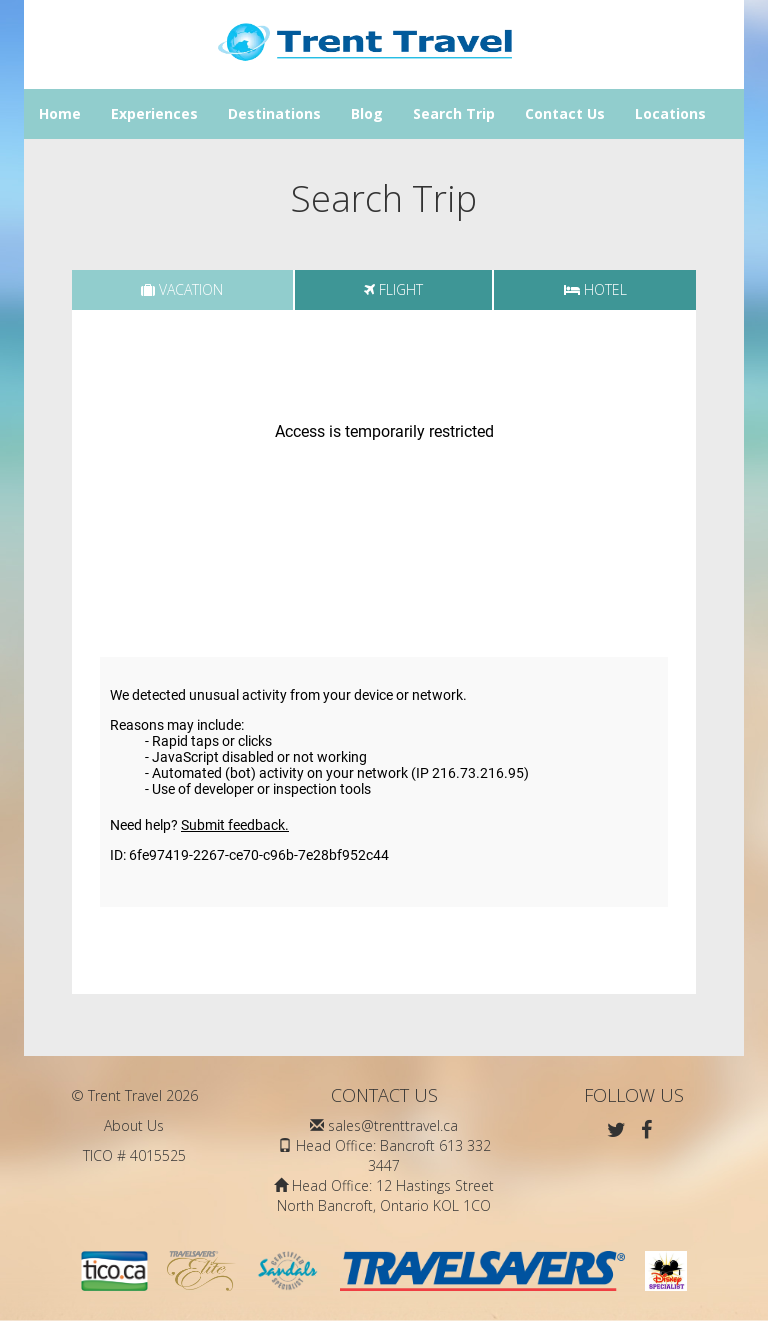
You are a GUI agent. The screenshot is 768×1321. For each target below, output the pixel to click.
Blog (367, 113)
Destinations (274, 113)
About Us (134, 1125)
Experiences (154, 113)
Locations (670, 113)
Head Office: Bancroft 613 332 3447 (393, 1155)
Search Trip (454, 113)
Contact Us (565, 113)
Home (60, 113)
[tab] (182, 290)
